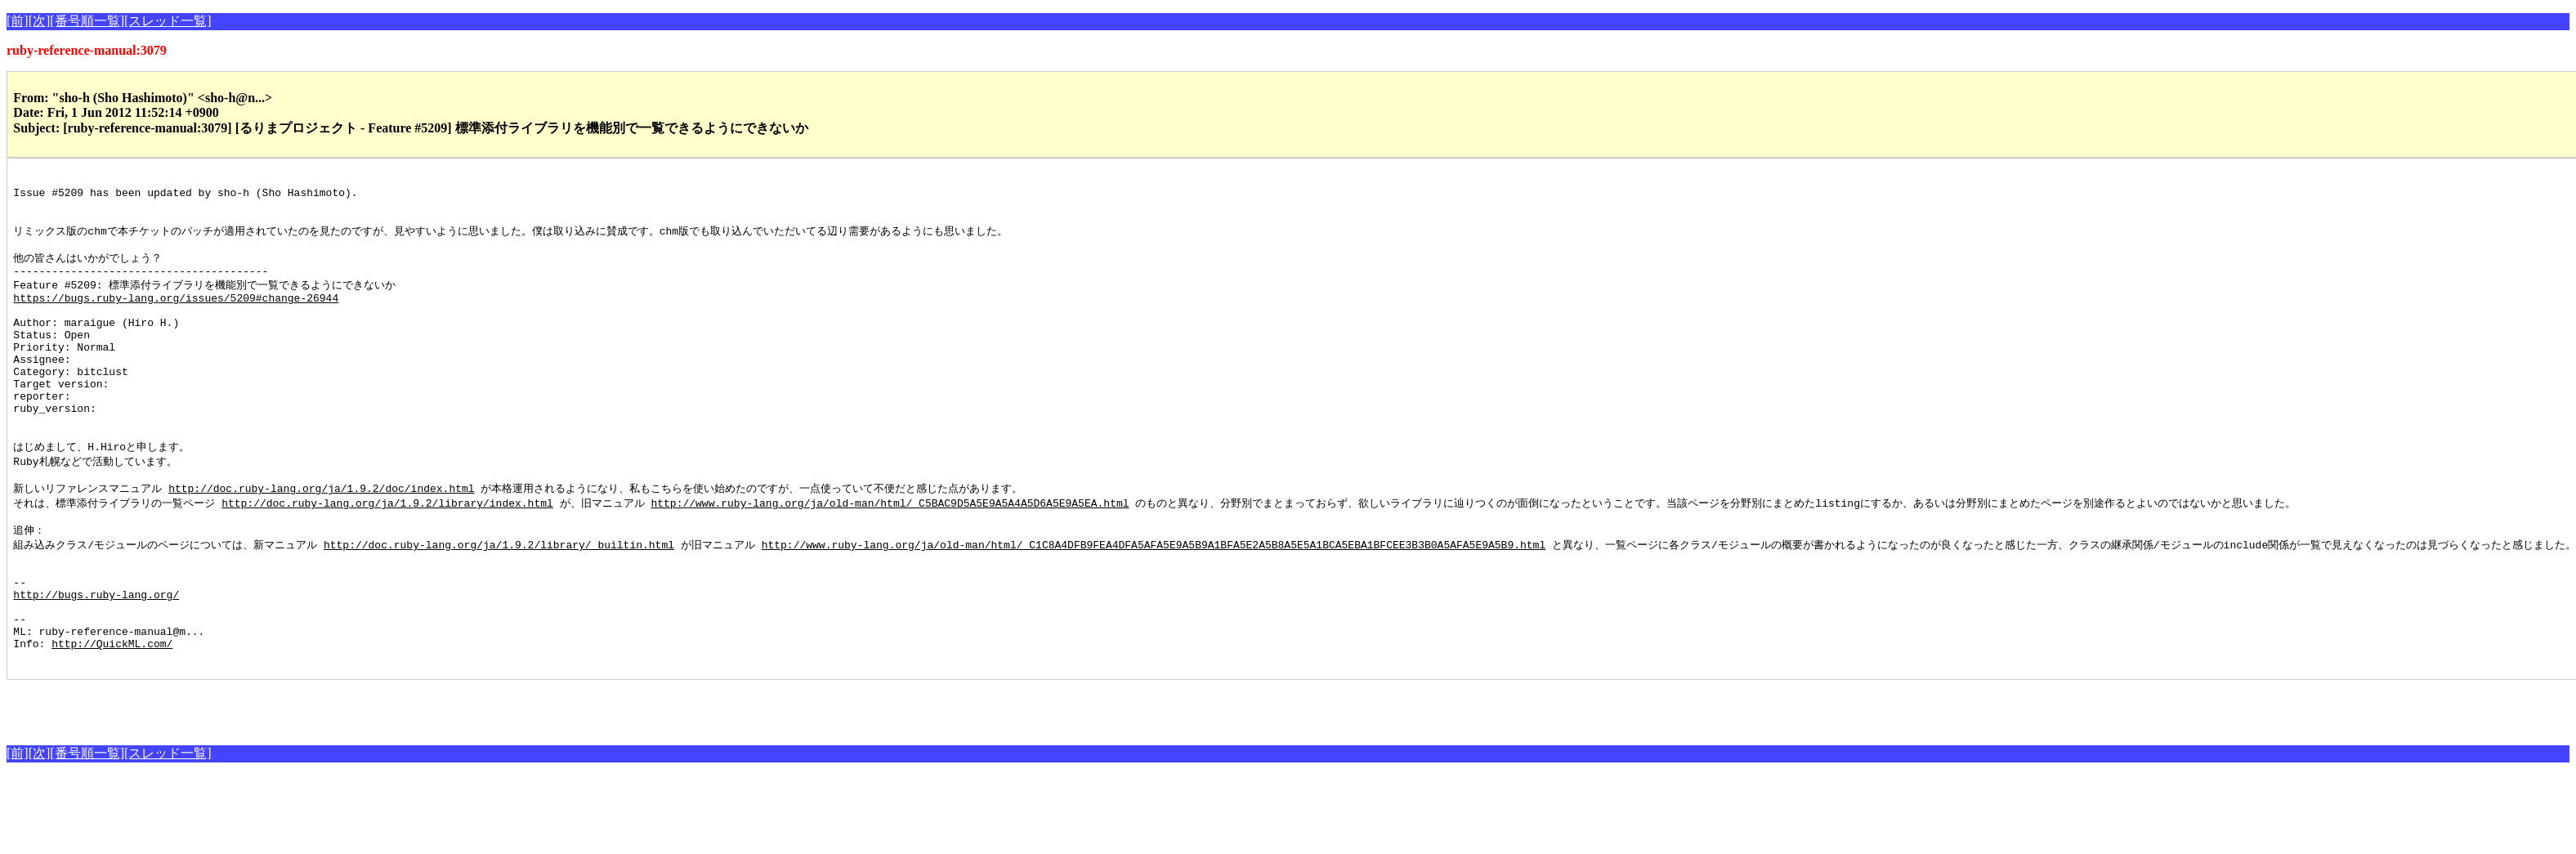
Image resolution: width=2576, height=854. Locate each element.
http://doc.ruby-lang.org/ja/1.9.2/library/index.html (387, 555)
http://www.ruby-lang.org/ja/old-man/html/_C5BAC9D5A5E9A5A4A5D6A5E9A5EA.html (890, 555)
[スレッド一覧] (168, 21)
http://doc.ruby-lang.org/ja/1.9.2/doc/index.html (321, 539)
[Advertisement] (198, 782)
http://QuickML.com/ (111, 719)
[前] (18, 21)
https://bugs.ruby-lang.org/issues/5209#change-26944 (175, 317)
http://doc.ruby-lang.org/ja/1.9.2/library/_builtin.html (499, 600)
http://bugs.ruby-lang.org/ (96, 660)
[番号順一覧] (87, 21)
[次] (40, 21)
